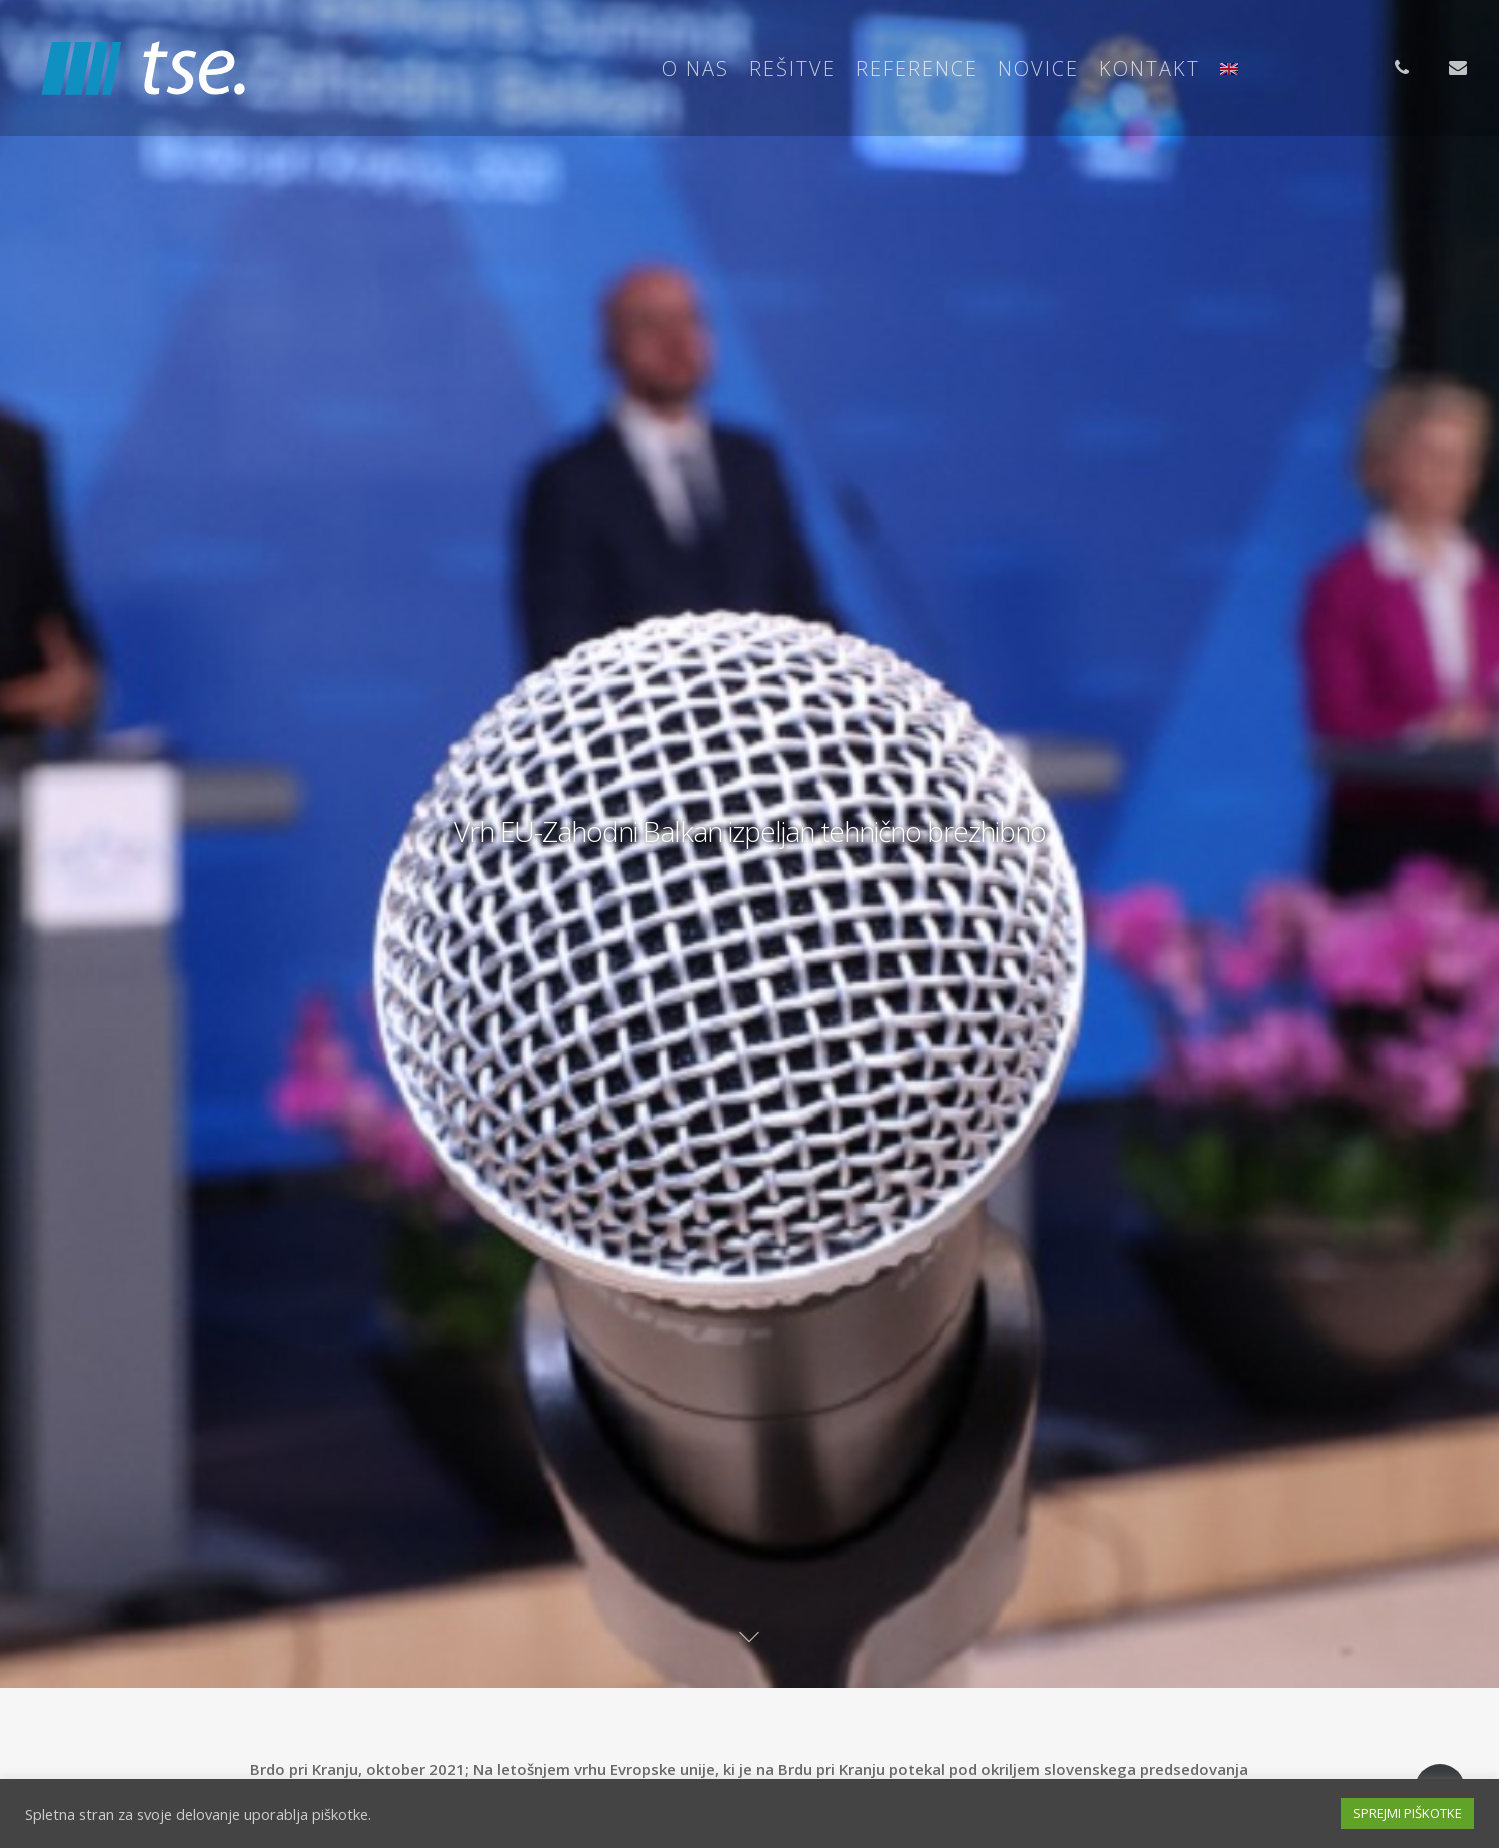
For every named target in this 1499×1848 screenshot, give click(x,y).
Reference (917, 69)
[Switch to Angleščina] (1229, 68)
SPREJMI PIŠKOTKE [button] (1407, 1813)
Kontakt (1149, 69)
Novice (1038, 69)
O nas (695, 69)
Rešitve (792, 69)
